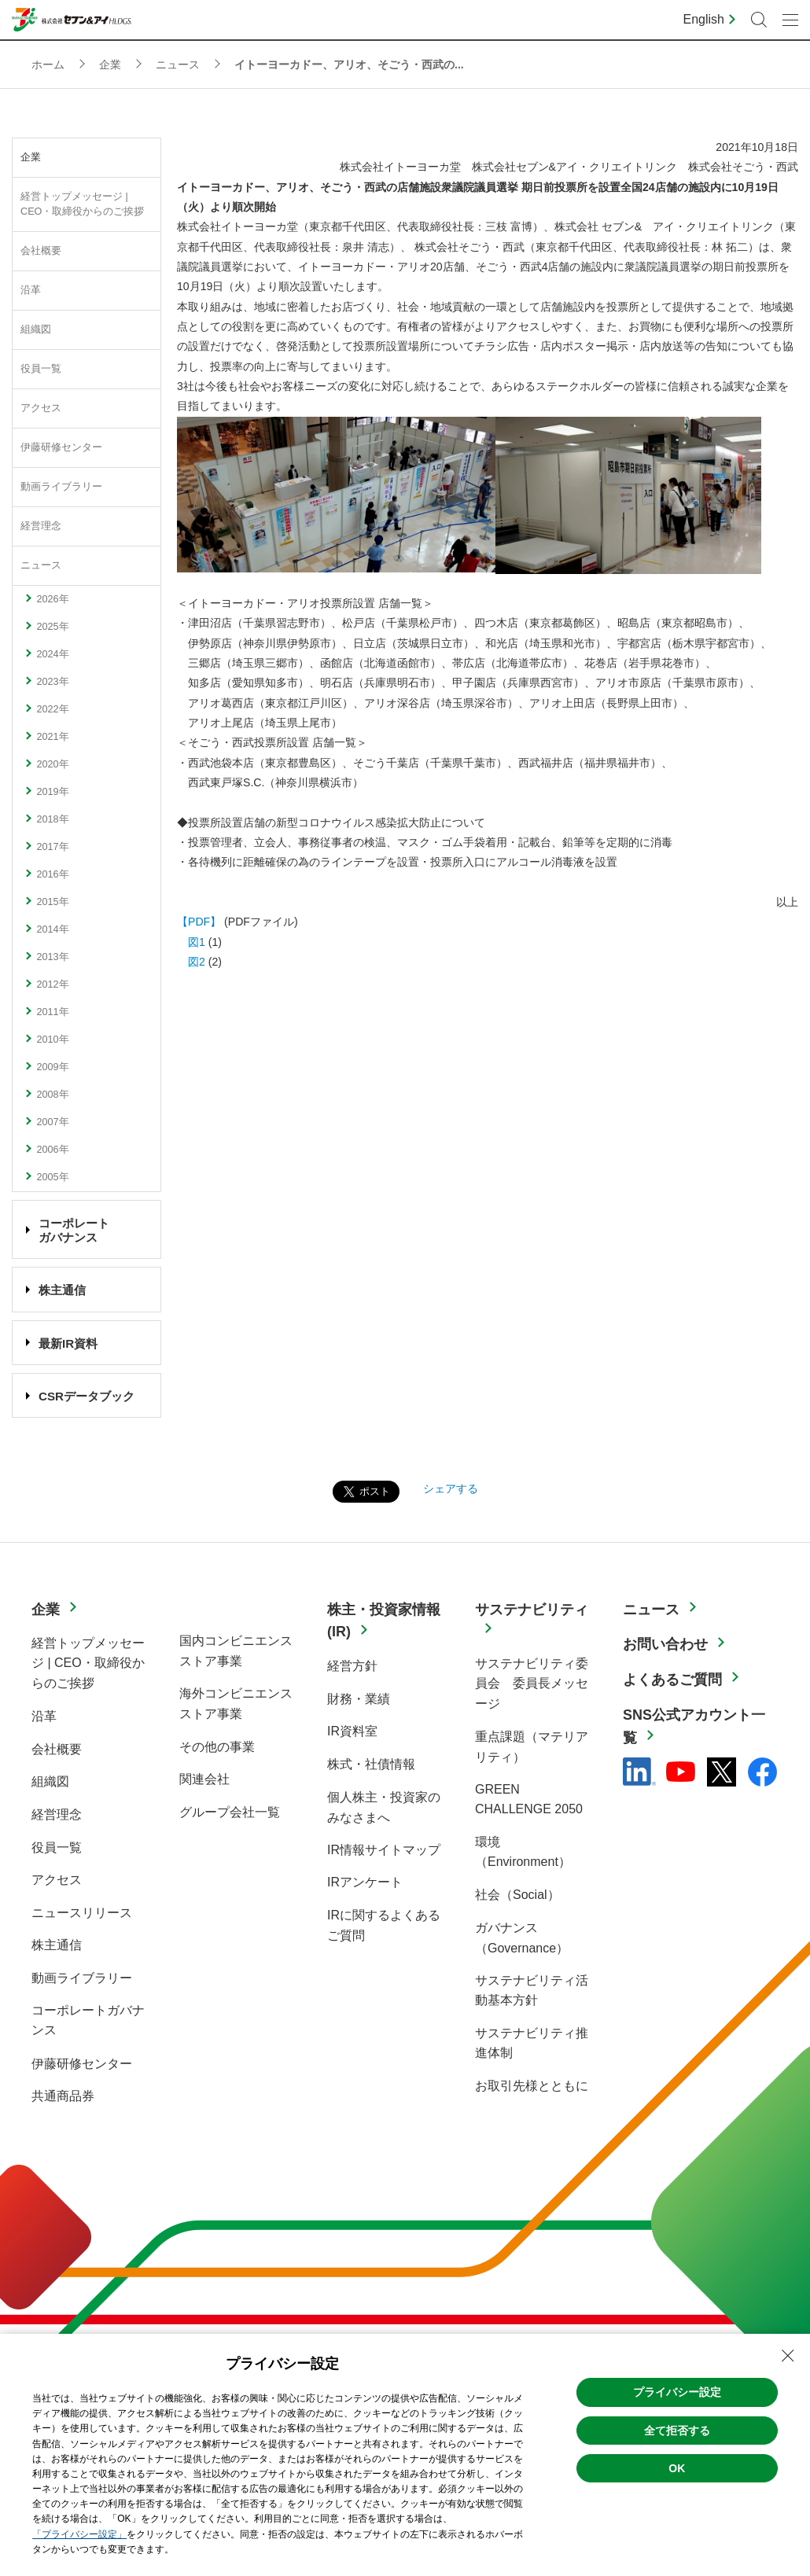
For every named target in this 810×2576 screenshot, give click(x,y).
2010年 (52, 1039)
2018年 (52, 819)
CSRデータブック (86, 1396)
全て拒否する (677, 2430)
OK (676, 2468)
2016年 (52, 874)
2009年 (52, 1067)
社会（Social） (517, 1894)
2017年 (52, 846)
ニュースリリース (81, 1912)
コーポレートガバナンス (88, 2020)
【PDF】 (199, 921)
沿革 (30, 290)
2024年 (52, 654)
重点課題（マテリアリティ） (531, 1747)
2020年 (52, 764)
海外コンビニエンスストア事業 (236, 1703)
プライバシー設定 (677, 2392)
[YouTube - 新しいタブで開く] (680, 1771)
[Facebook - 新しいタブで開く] (762, 1772)
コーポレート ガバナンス (74, 1230)
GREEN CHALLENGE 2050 (529, 1799)
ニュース (40, 565)
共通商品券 (62, 2096)
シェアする (450, 1488)
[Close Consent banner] (788, 2356)
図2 (191, 961)
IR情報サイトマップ (383, 1850)
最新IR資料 (68, 1343)
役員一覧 (40, 368)
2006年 (52, 1149)
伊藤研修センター (61, 447)
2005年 (52, 1177)
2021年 (52, 736)
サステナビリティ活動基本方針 (531, 1990)
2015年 (52, 901)
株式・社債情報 (371, 1764)
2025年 (52, 626)
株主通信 (62, 1290)
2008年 (52, 1094)
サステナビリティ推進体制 (531, 2043)
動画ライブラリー (61, 486)
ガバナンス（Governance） (522, 1938)
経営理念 (40, 526)
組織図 (35, 329)
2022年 (52, 709)
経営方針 (352, 1666)
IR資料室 (352, 1731)
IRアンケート (365, 1882)
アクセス (40, 408)
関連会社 (204, 1779)
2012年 (52, 984)
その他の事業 (217, 1747)
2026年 (52, 599)
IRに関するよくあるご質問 (383, 1925)
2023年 (52, 681)
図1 (191, 942)
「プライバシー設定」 (79, 2534)
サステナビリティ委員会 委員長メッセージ (531, 1683)
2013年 (52, 956)
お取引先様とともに (531, 2085)
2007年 (52, 1122)
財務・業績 (358, 1699)
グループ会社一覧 (229, 1812)
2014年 (52, 929)
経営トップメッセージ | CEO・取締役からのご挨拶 (82, 204)
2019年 (52, 791)
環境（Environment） (523, 1852)
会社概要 (40, 250)
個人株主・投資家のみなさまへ (383, 1807)
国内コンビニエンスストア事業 (236, 1651)
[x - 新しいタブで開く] (721, 1772)
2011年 (52, 1012)
